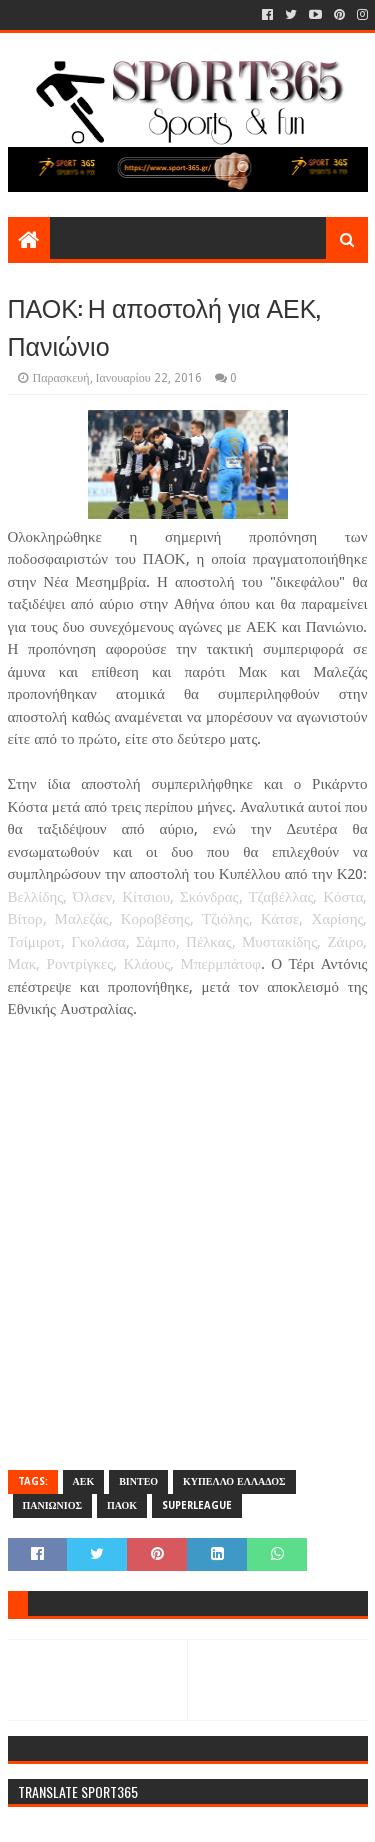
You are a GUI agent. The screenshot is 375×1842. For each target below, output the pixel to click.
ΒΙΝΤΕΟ (138, 1481)
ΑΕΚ (84, 1481)
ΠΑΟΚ (122, 1505)
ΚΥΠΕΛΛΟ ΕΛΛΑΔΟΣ (234, 1481)
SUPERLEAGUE (197, 1505)
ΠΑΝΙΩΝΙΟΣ (53, 1505)
